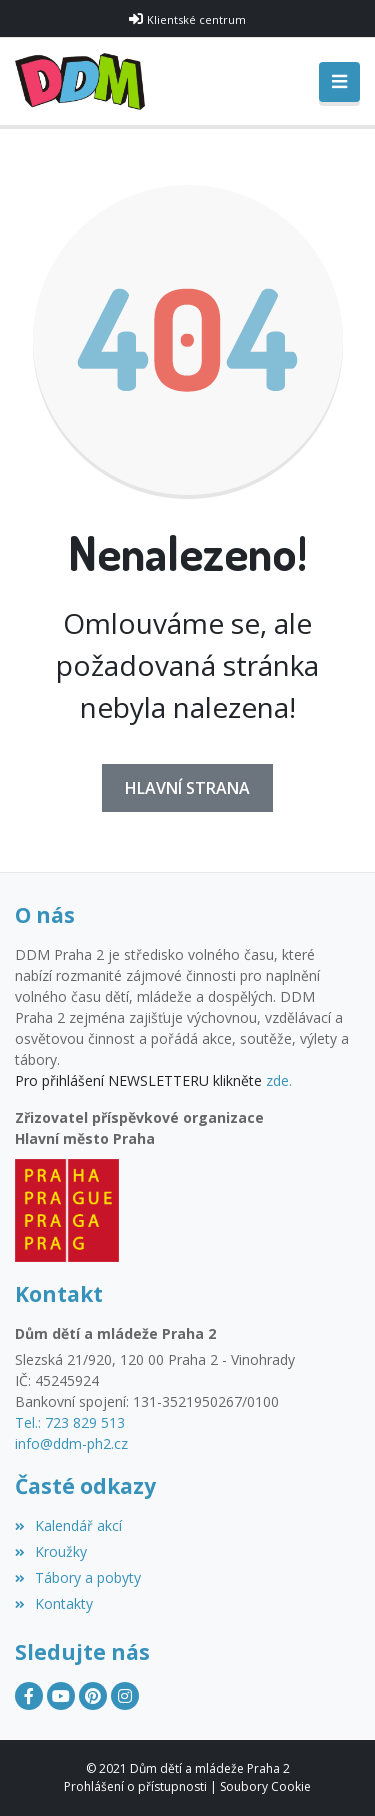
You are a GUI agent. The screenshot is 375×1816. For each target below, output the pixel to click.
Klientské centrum (196, 19)
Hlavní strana (187, 788)
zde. (279, 1080)
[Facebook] (29, 1696)
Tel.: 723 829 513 (70, 1422)
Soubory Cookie (265, 1786)
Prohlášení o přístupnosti (135, 1786)
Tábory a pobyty (78, 1577)
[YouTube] (61, 1696)
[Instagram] (125, 1696)
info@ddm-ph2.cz (71, 1443)
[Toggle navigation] (339, 82)
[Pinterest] (93, 1696)
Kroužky (51, 1551)
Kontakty (54, 1603)
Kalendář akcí (68, 1525)
